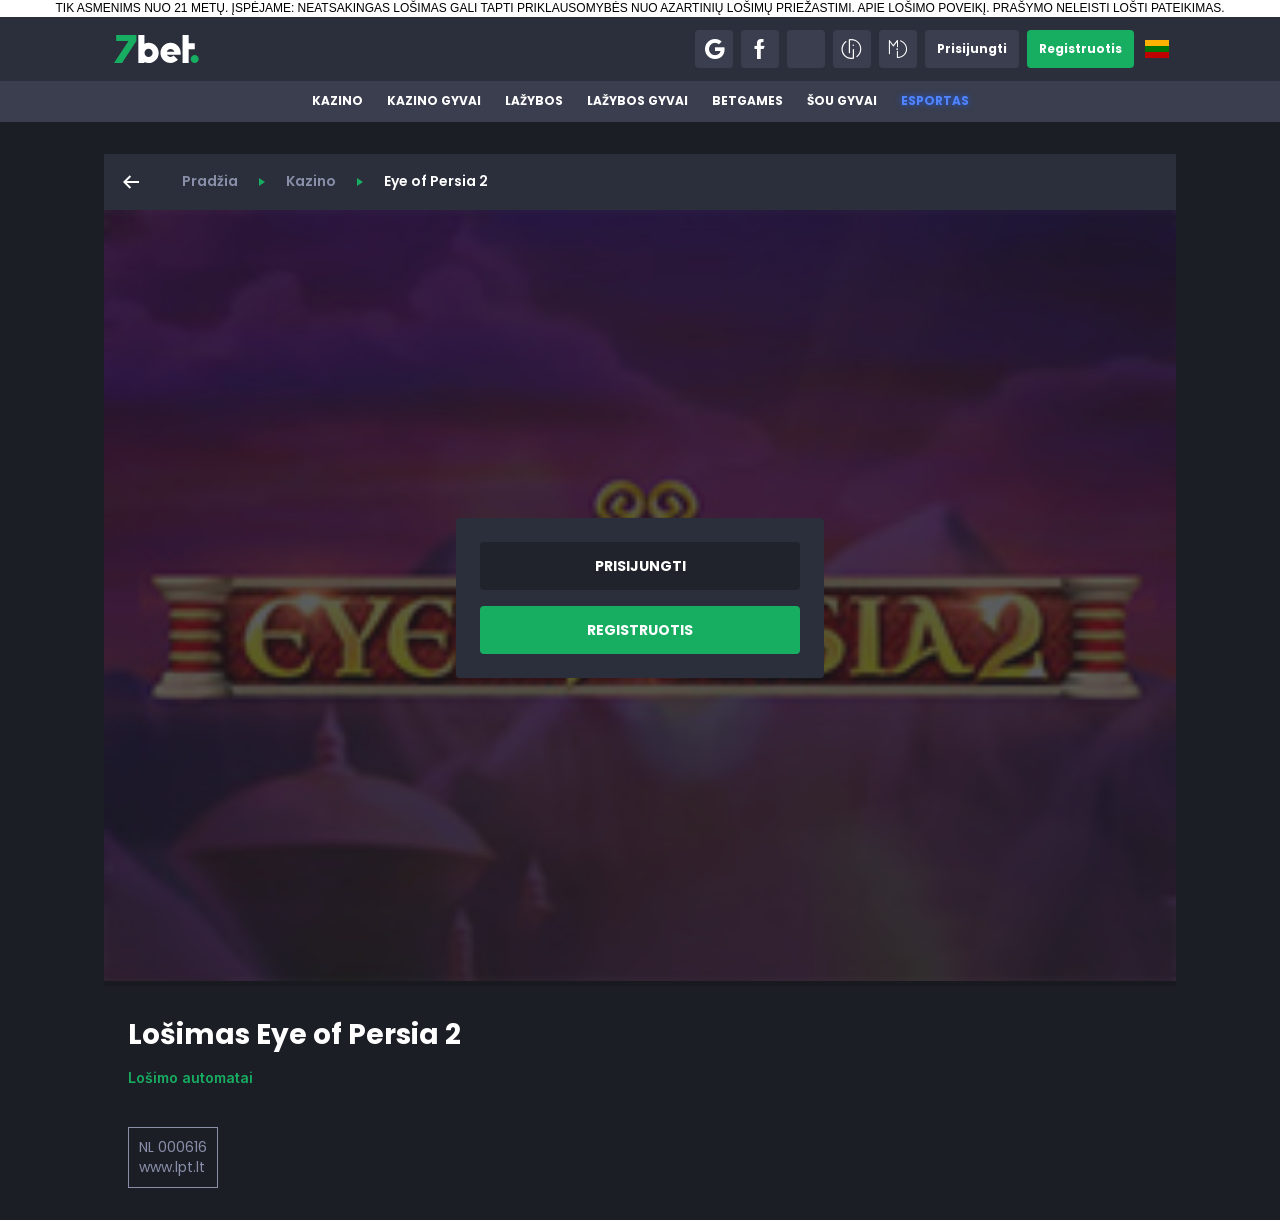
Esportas (935, 100)
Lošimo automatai (190, 1077)
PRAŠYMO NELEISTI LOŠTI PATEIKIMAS (1107, 8)
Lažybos (534, 100)
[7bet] (156, 49)
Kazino (337, 100)
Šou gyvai (842, 100)
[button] (714, 49)
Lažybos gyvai (637, 100)
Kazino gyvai (434, 100)
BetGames (747, 100)
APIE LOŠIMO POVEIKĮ (921, 8)
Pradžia (210, 181)
